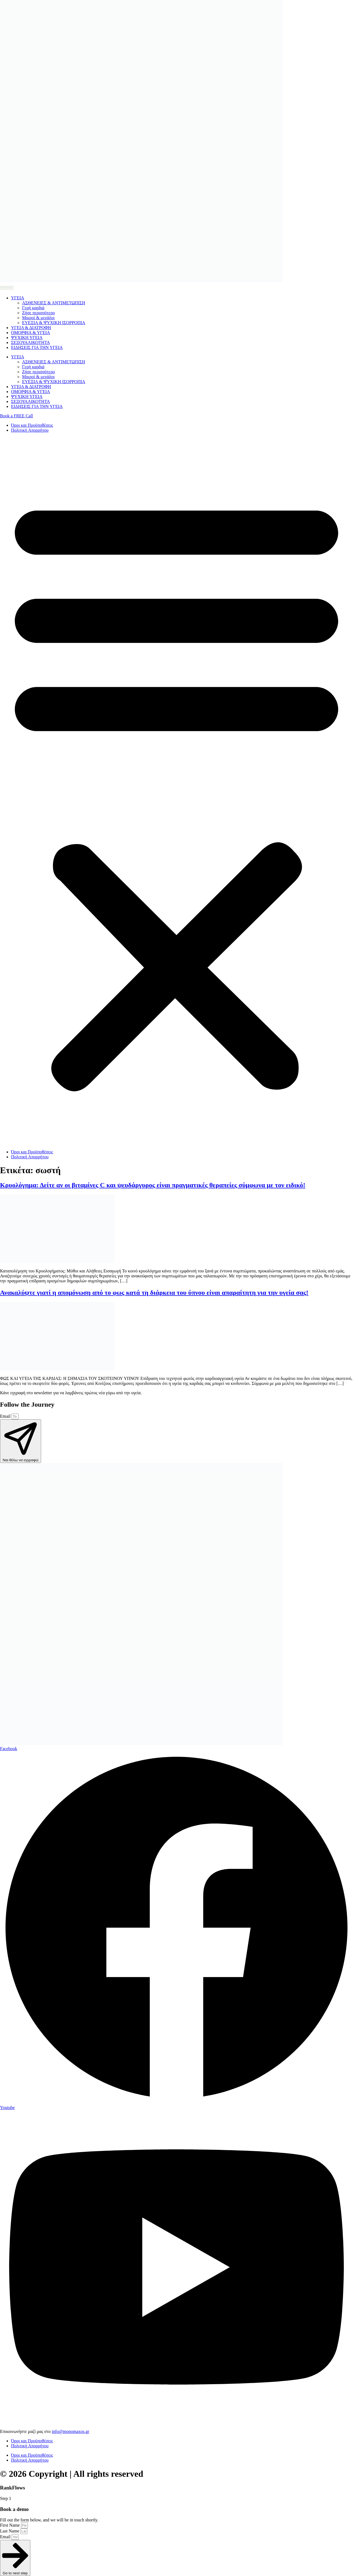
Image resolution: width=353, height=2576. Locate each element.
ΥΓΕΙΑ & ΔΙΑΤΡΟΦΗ (31, 327)
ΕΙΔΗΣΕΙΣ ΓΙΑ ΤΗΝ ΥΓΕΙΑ (37, 347)
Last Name (10, 2531)
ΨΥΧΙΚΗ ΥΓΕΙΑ (26, 337)
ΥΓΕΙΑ (17, 298)
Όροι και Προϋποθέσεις (32, 425)
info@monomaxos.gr (70, 2431)
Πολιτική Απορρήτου (30, 430)
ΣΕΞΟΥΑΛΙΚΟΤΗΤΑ (30, 342)
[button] (176, 791)
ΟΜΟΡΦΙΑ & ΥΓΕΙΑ (30, 332)
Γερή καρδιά (33, 307)
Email (6, 1416)
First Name (10, 2525)
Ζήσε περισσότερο (38, 312)
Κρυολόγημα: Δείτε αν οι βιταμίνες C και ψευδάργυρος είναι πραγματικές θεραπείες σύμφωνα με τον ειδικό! (152, 1185)
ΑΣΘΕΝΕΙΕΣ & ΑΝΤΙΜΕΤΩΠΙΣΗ (53, 302)
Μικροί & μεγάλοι (38, 317)
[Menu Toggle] (7, 287)
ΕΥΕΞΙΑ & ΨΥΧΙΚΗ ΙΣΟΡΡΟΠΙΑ (53, 322)
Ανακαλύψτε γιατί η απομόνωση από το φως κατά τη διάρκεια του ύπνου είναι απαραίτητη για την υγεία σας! (154, 1292)
